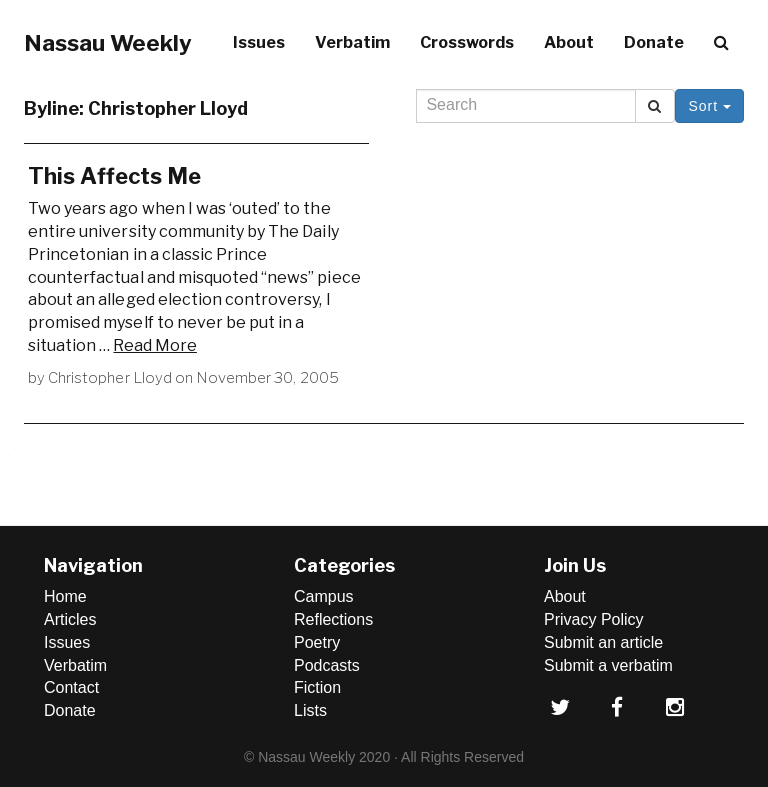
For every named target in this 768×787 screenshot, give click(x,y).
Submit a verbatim (608, 665)
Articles (70, 619)
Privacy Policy (594, 619)
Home (65, 596)
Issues (259, 42)
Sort (709, 106)
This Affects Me (114, 176)
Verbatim (352, 42)
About (569, 42)
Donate (654, 42)
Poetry (317, 642)
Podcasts (327, 665)
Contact (71, 687)
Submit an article (603, 642)
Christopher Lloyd (110, 378)
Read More (154, 345)
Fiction (317, 687)
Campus (324, 596)
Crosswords (467, 42)
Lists (310, 710)
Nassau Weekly (108, 43)
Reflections (333, 619)
